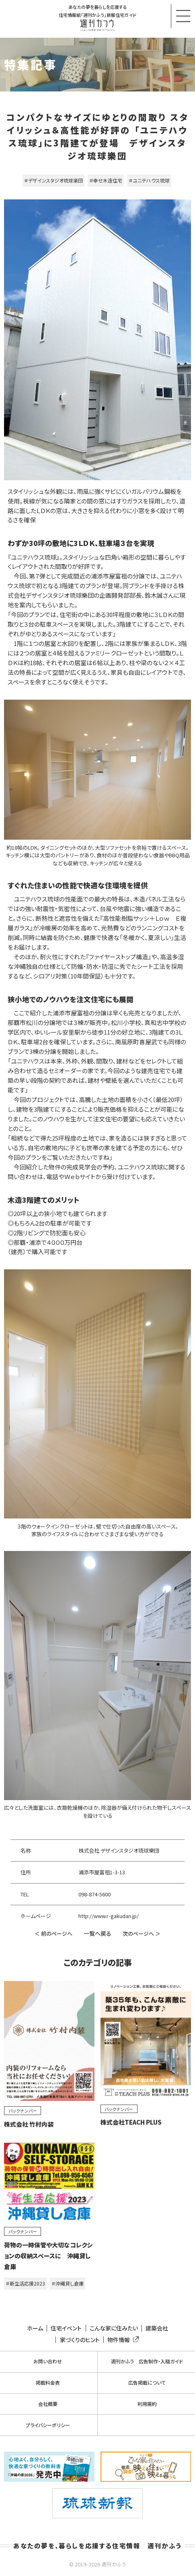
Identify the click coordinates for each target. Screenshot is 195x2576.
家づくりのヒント (80, 2339)
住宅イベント (66, 2328)
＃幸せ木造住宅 (105, 180)
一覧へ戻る (97, 1933)
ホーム (35, 2328)
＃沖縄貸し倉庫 (67, 2283)
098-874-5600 (94, 1894)
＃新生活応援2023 (25, 2283)
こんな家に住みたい (114, 2328)
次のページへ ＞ (141, 1933)
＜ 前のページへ (53, 1933)
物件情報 (121, 2339)
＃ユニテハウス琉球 (149, 180)
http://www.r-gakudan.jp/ (108, 1916)
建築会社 (157, 2328)
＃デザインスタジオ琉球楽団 (53, 180)
